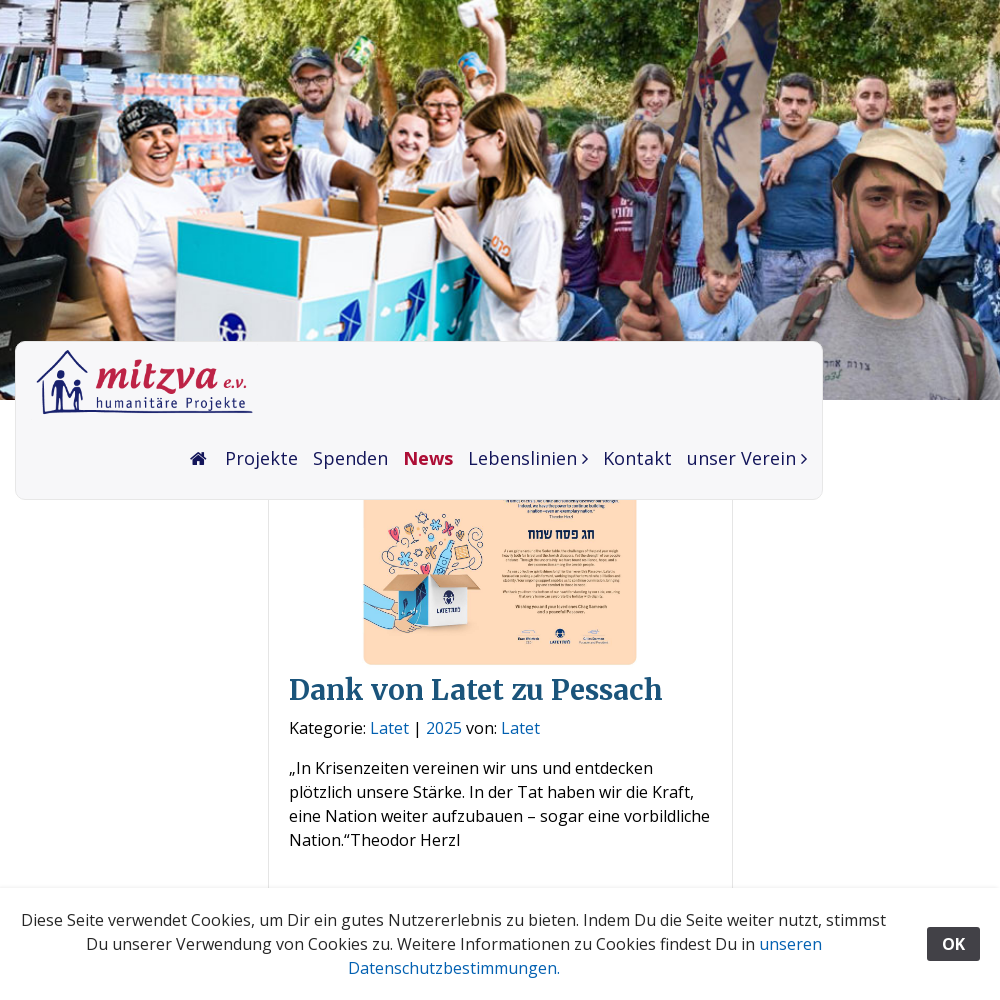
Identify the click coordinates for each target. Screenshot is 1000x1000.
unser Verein (741, 458)
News (428, 458)
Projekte (261, 458)
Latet (389, 728)
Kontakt (637, 458)
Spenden (350, 458)
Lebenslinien (522, 458)
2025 (444, 728)
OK (953, 944)
